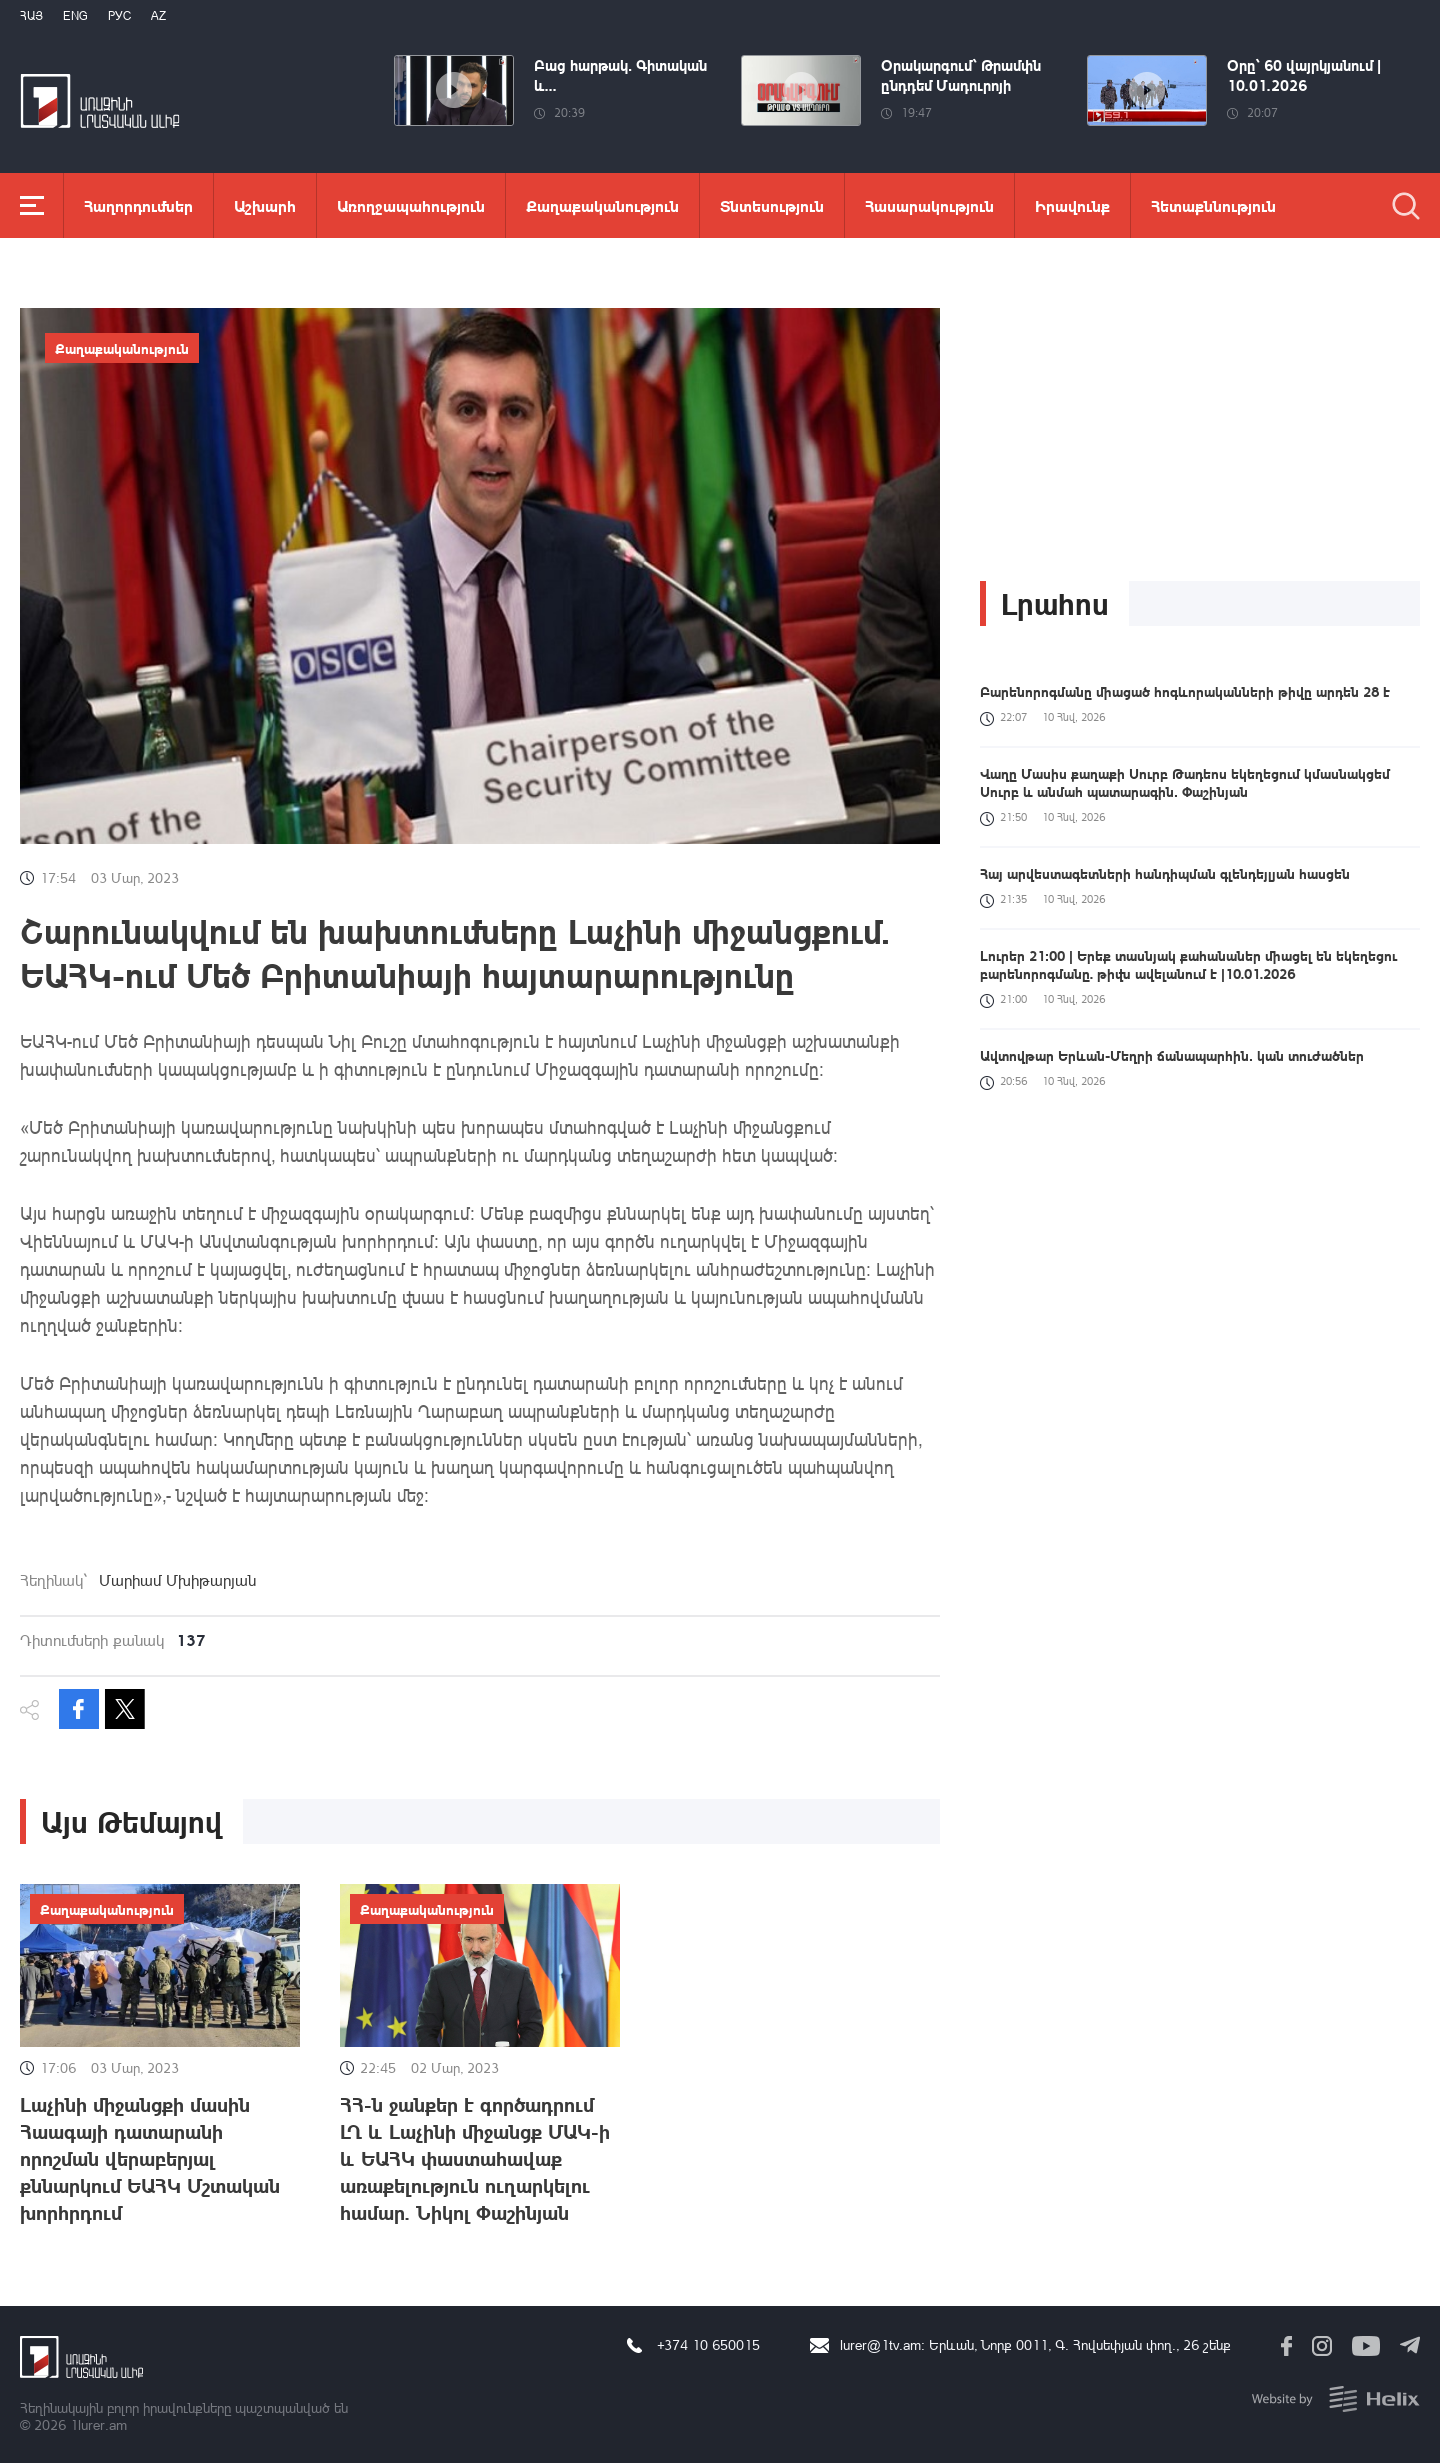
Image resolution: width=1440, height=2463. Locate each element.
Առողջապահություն (411, 205)
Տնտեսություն (772, 205)
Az (158, 15)
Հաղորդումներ (138, 205)
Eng (75, 15)
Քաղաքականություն (602, 205)
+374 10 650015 (708, 2344)
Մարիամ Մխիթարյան (177, 1580)
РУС (119, 15)
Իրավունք (1072, 205)
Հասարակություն (929, 205)
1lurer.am (98, 2424)
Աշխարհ (265, 205)
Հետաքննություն (1213, 205)
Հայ (31, 15)
